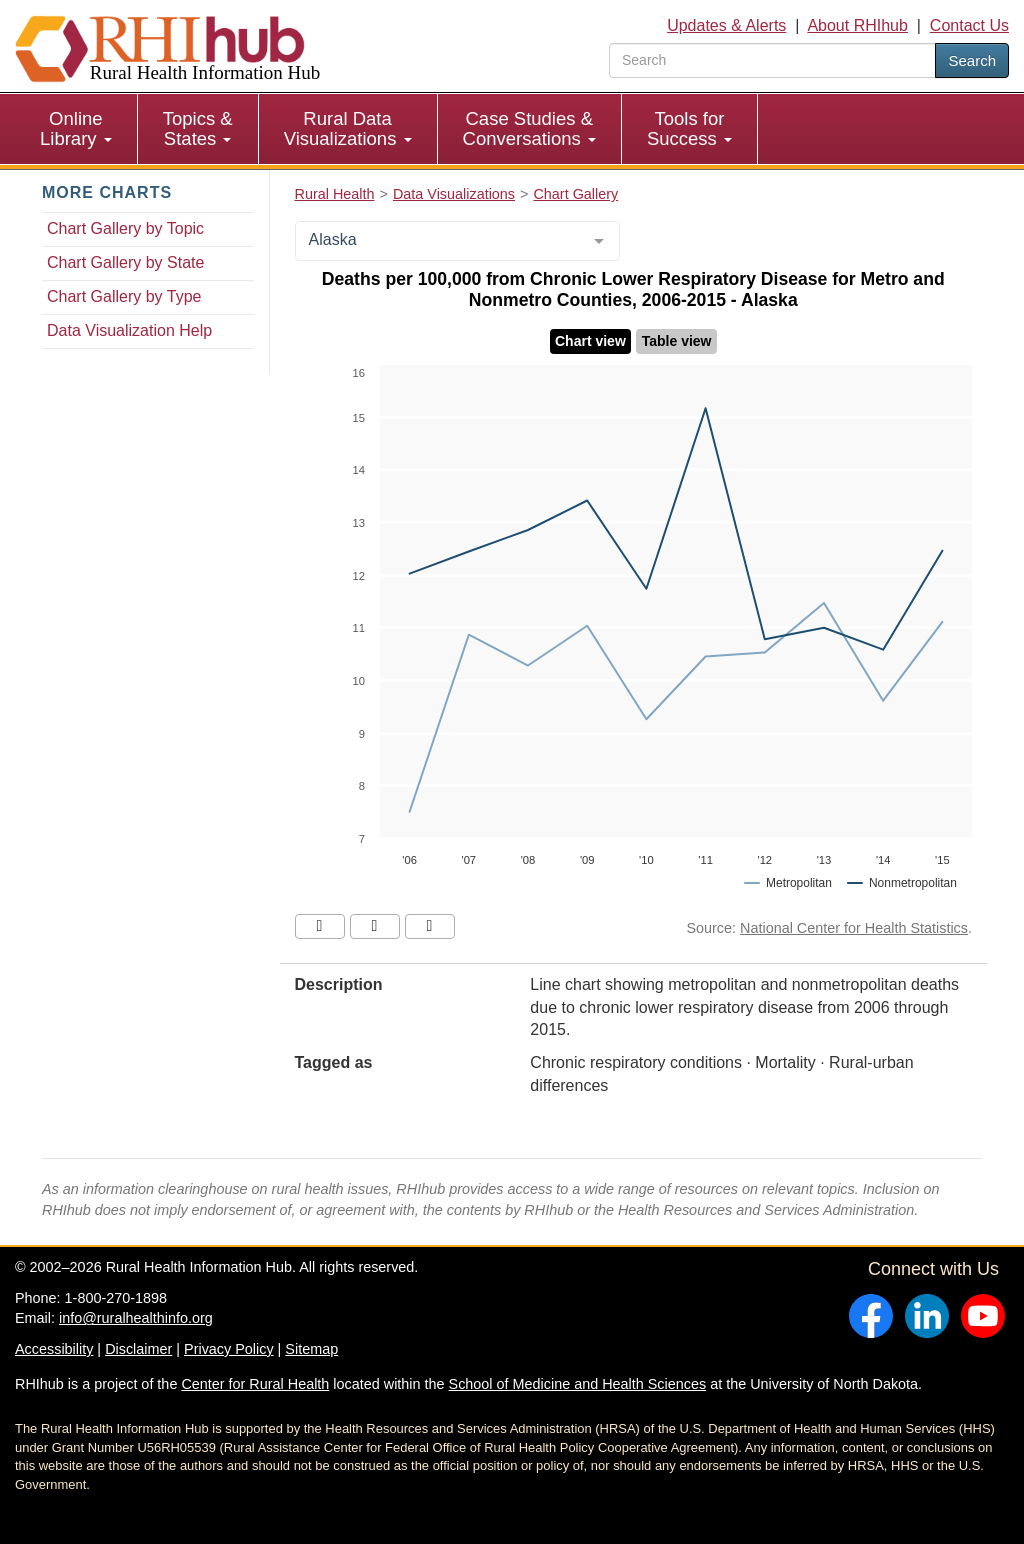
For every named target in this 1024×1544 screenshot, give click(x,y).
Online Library (76, 128)
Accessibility (54, 1349)
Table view (677, 341)
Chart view (590, 341)
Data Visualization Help (129, 330)
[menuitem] (76, 129)
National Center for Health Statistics (854, 928)
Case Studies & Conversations (529, 128)
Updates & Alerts (726, 25)
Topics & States (198, 128)
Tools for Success (689, 128)
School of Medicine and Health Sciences (578, 1384)
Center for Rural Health (255, 1384)
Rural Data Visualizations (348, 128)
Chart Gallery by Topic (125, 228)
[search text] (772, 60)
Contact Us (969, 25)
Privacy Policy (229, 1349)
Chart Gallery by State (125, 262)
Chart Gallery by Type (124, 296)
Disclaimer (138, 1349)
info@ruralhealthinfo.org (136, 1318)
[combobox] (457, 241)
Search (972, 60)
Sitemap (311, 1349)
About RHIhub (857, 25)
